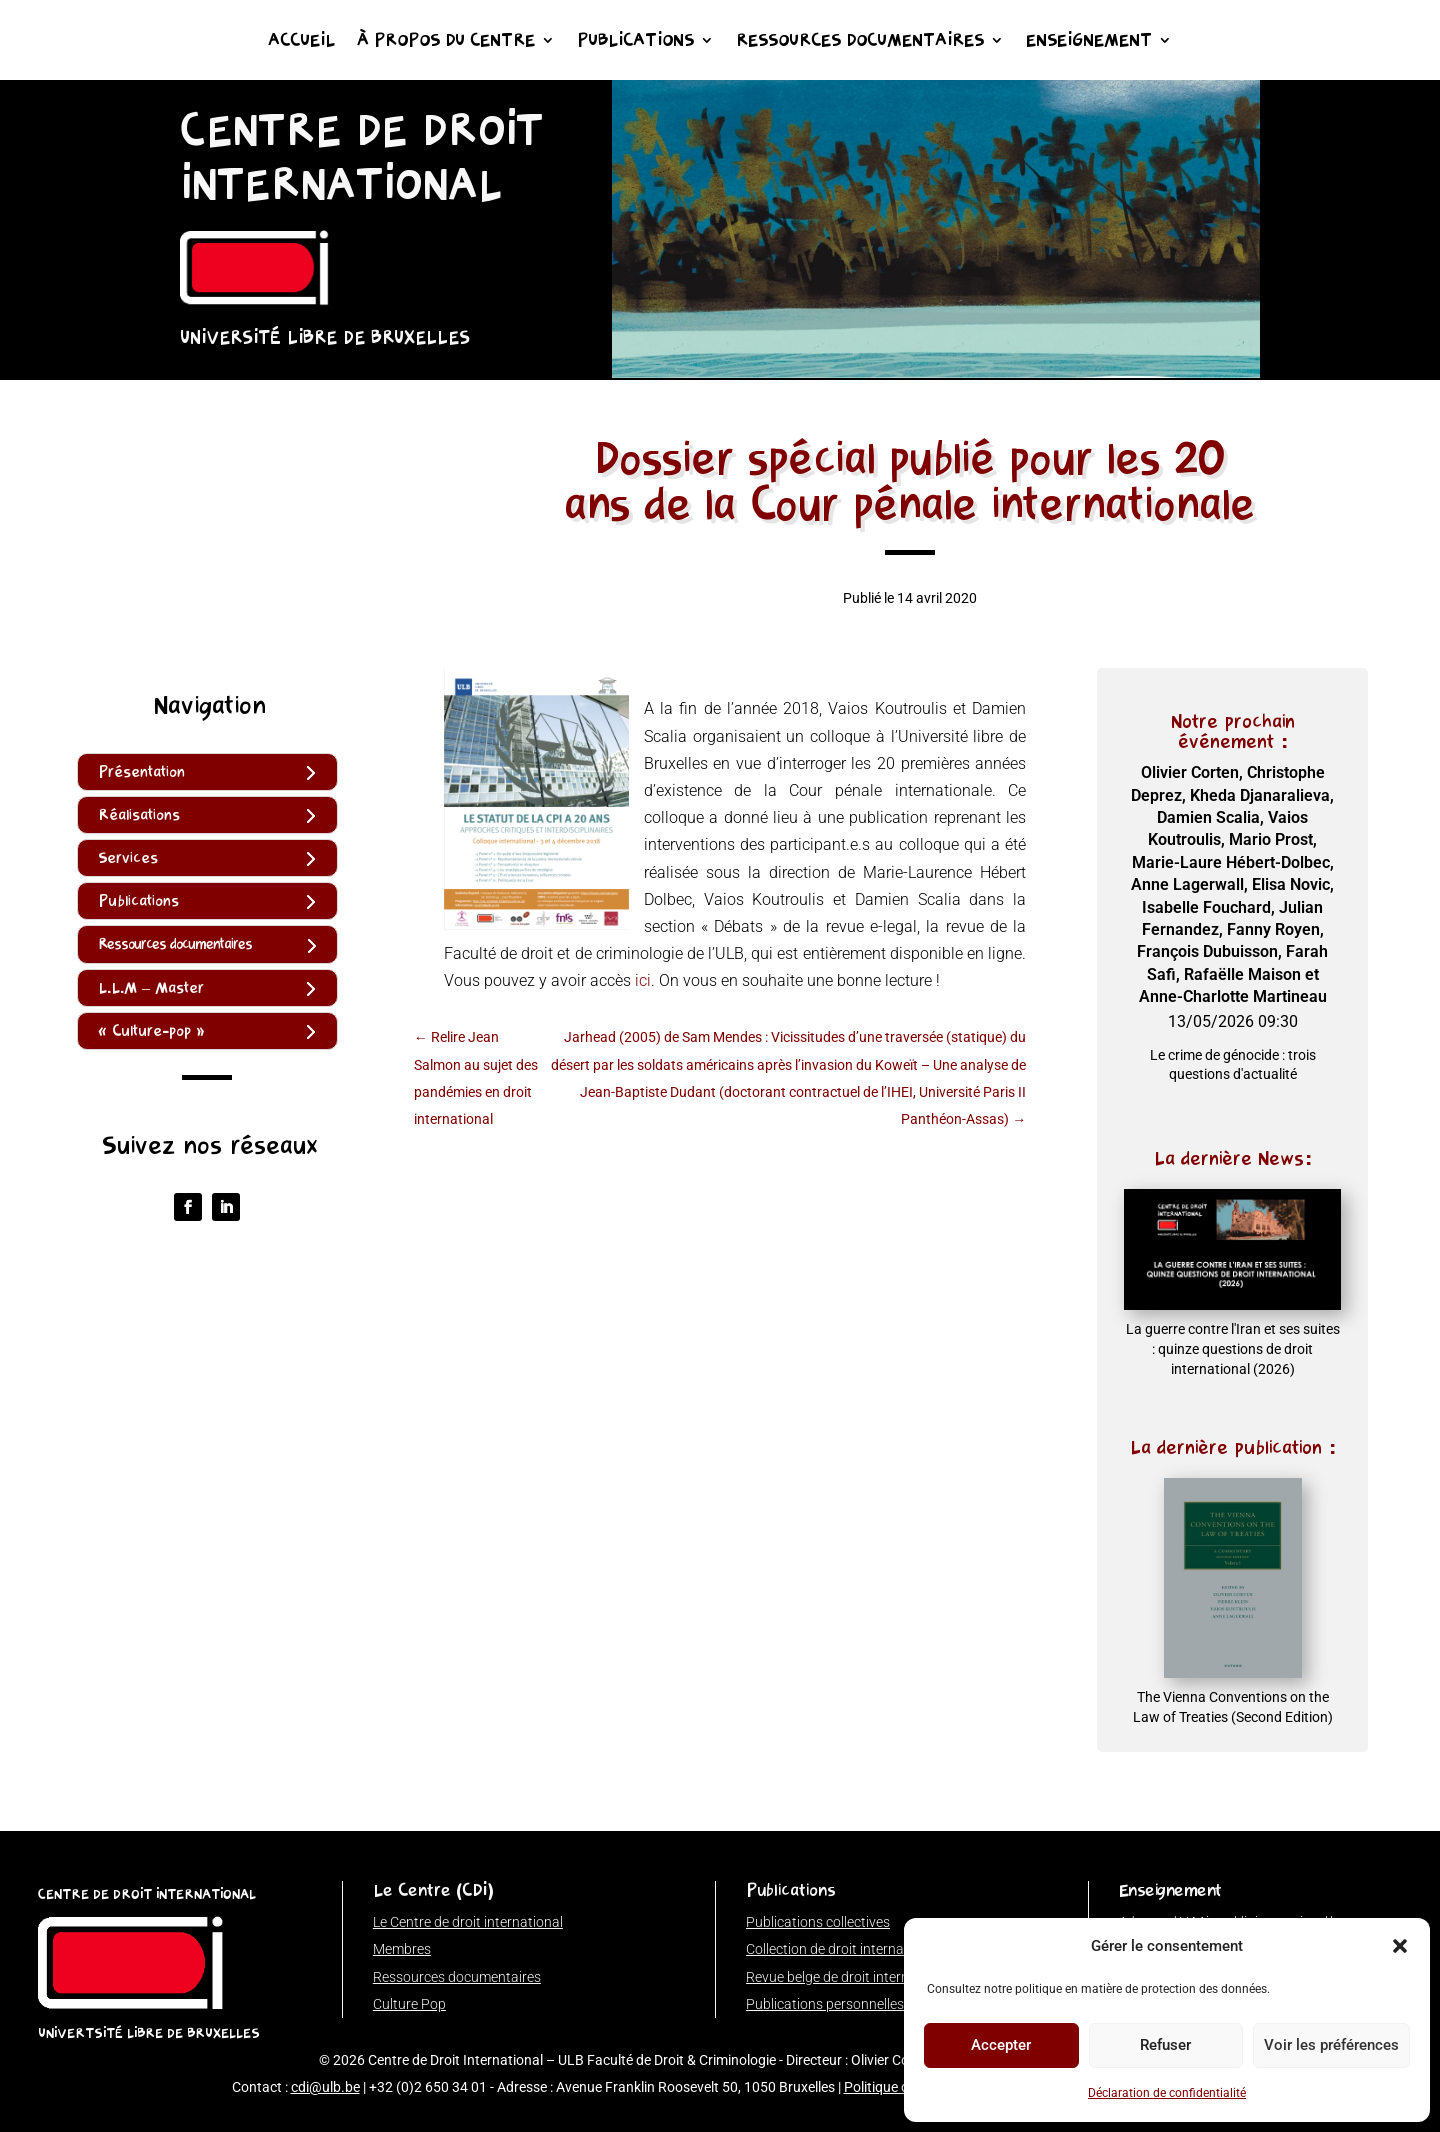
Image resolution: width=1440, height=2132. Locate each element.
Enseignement (1089, 42)
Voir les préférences (1331, 2045)
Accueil (301, 42)
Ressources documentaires (860, 42)
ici (643, 980)
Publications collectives (818, 1922)
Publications (635, 42)
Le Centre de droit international (468, 1922)
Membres (402, 1949)
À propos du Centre (446, 42)
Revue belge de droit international (849, 1977)
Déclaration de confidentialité (1167, 2093)
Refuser (1165, 2045)
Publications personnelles (825, 2004)
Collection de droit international (842, 1949)
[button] (1400, 1946)
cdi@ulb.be (325, 2087)
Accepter (1001, 2045)
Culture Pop (409, 2004)
